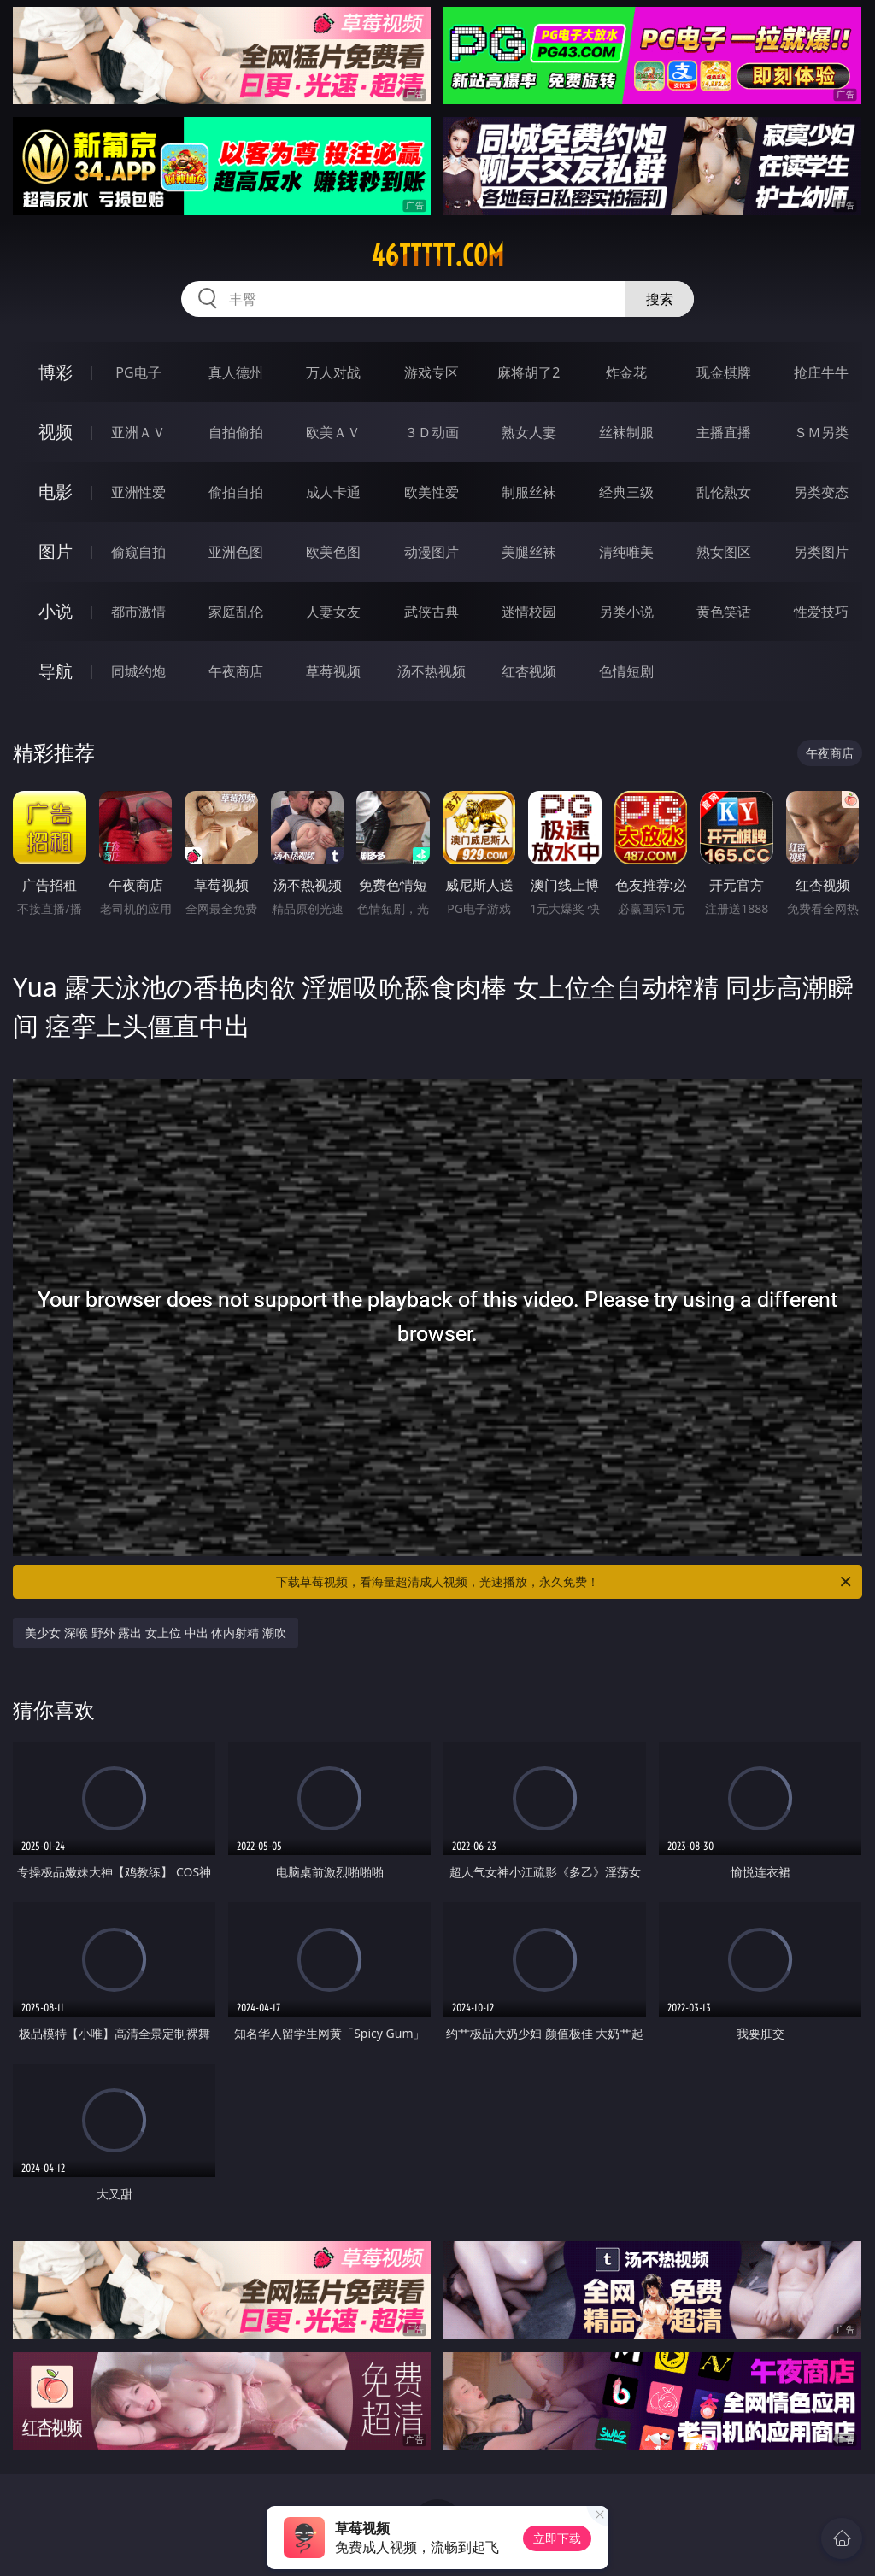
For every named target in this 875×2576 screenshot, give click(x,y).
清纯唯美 (626, 551)
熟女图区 (723, 551)
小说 (55, 611)
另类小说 (626, 611)
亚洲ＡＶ (138, 432)
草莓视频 (333, 671)
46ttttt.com (437, 255)
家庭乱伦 (235, 611)
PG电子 (138, 372)
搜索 (659, 299)
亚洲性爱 (138, 492)
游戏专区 (431, 372)
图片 (55, 551)
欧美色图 (333, 551)
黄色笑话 (723, 611)
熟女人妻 (529, 432)
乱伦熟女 (723, 492)
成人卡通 (333, 492)
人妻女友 (333, 611)
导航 (55, 670)
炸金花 (626, 372)
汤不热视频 (431, 671)
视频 (55, 431)
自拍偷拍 (235, 432)
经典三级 (626, 492)
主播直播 (723, 432)
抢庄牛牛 (821, 372)
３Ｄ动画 (431, 432)
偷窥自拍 (138, 551)
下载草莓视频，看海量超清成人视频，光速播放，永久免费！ (565, 1582)
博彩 (55, 371)
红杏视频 (529, 671)
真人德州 (235, 372)
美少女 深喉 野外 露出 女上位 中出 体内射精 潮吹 (155, 1633)
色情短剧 (626, 671)
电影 (55, 491)
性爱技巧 (821, 611)
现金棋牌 (723, 372)
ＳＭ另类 (821, 432)
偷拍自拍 (235, 492)
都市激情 (138, 611)
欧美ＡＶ (333, 432)
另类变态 (821, 492)
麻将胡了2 (528, 372)
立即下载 (557, 2538)
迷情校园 (529, 611)
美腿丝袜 (529, 551)
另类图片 (821, 551)
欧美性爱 (431, 492)
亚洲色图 (235, 551)
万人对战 (333, 372)
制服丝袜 (529, 492)
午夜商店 (235, 671)
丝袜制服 (626, 432)
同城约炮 (138, 671)
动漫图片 (431, 551)
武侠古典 (431, 611)
